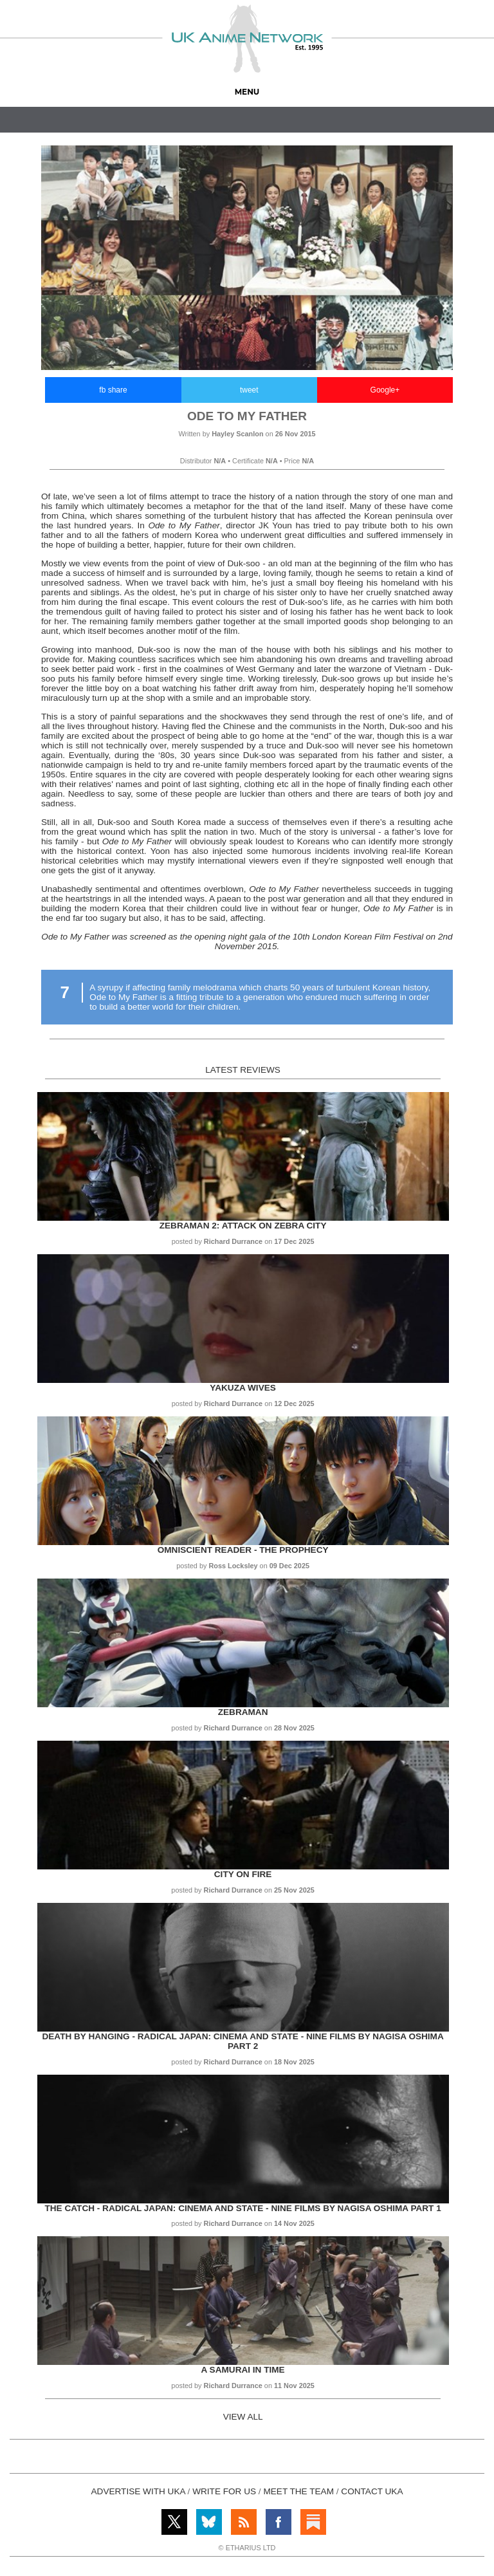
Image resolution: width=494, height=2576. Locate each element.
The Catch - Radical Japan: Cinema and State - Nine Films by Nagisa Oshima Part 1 (242, 2208)
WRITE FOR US (224, 2491)
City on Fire (243, 1874)
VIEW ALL (243, 2417)
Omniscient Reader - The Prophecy (243, 1550)
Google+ (385, 389)
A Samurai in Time (243, 2370)
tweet (249, 389)
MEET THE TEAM (298, 2491)
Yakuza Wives (242, 1388)
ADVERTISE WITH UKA (138, 2491)
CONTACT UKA (372, 2491)
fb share (113, 389)
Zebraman (243, 1712)
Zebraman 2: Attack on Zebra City (243, 1225)
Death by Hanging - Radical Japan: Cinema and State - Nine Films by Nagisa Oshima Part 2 (242, 2041)
